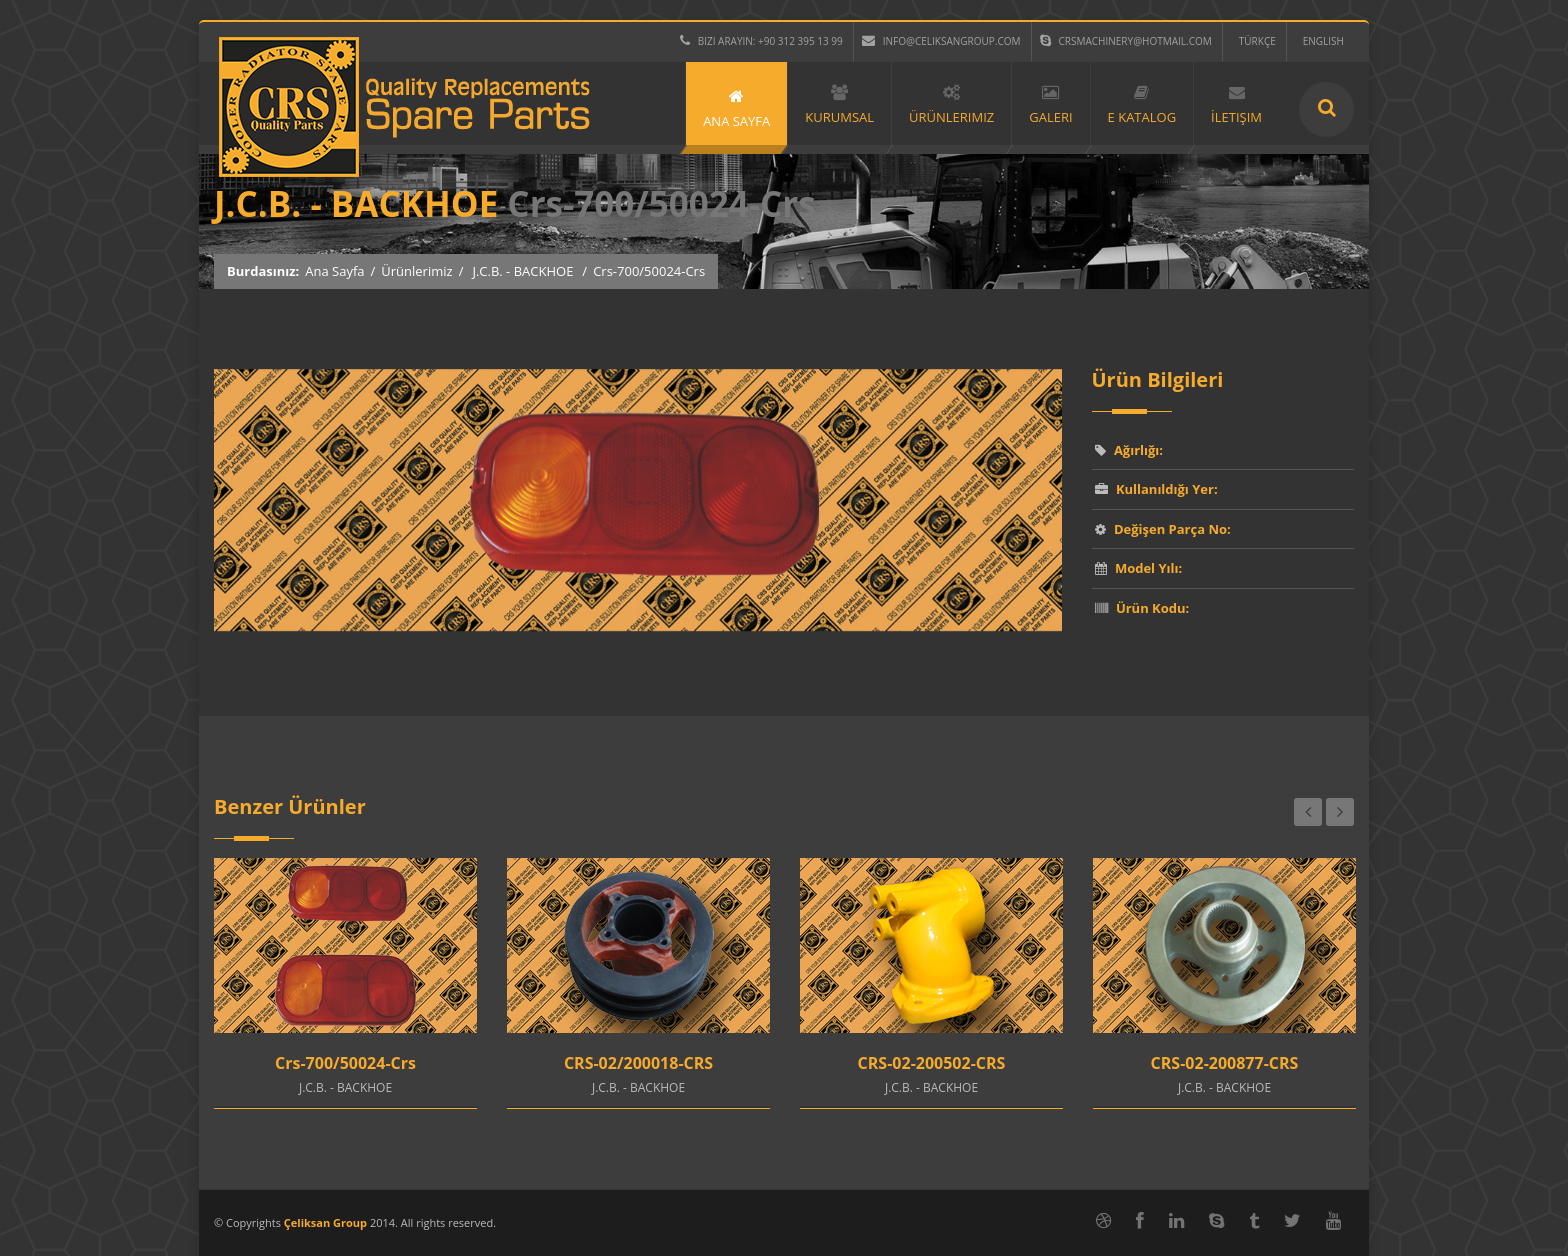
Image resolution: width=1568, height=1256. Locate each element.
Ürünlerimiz (416, 271)
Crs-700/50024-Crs (345, 1063)
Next (1340, 812)
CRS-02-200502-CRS (932, 1063)
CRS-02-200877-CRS (1225, 1063)
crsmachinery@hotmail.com (1126, 41)
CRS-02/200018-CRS (638, 1063)
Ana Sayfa (334, 271)
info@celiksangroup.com (941, 41)
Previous (1308, 812)
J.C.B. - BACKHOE (522, 271)
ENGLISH (1323, 41)
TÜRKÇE (1257, 41)
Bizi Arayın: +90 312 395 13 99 (761, 41)
